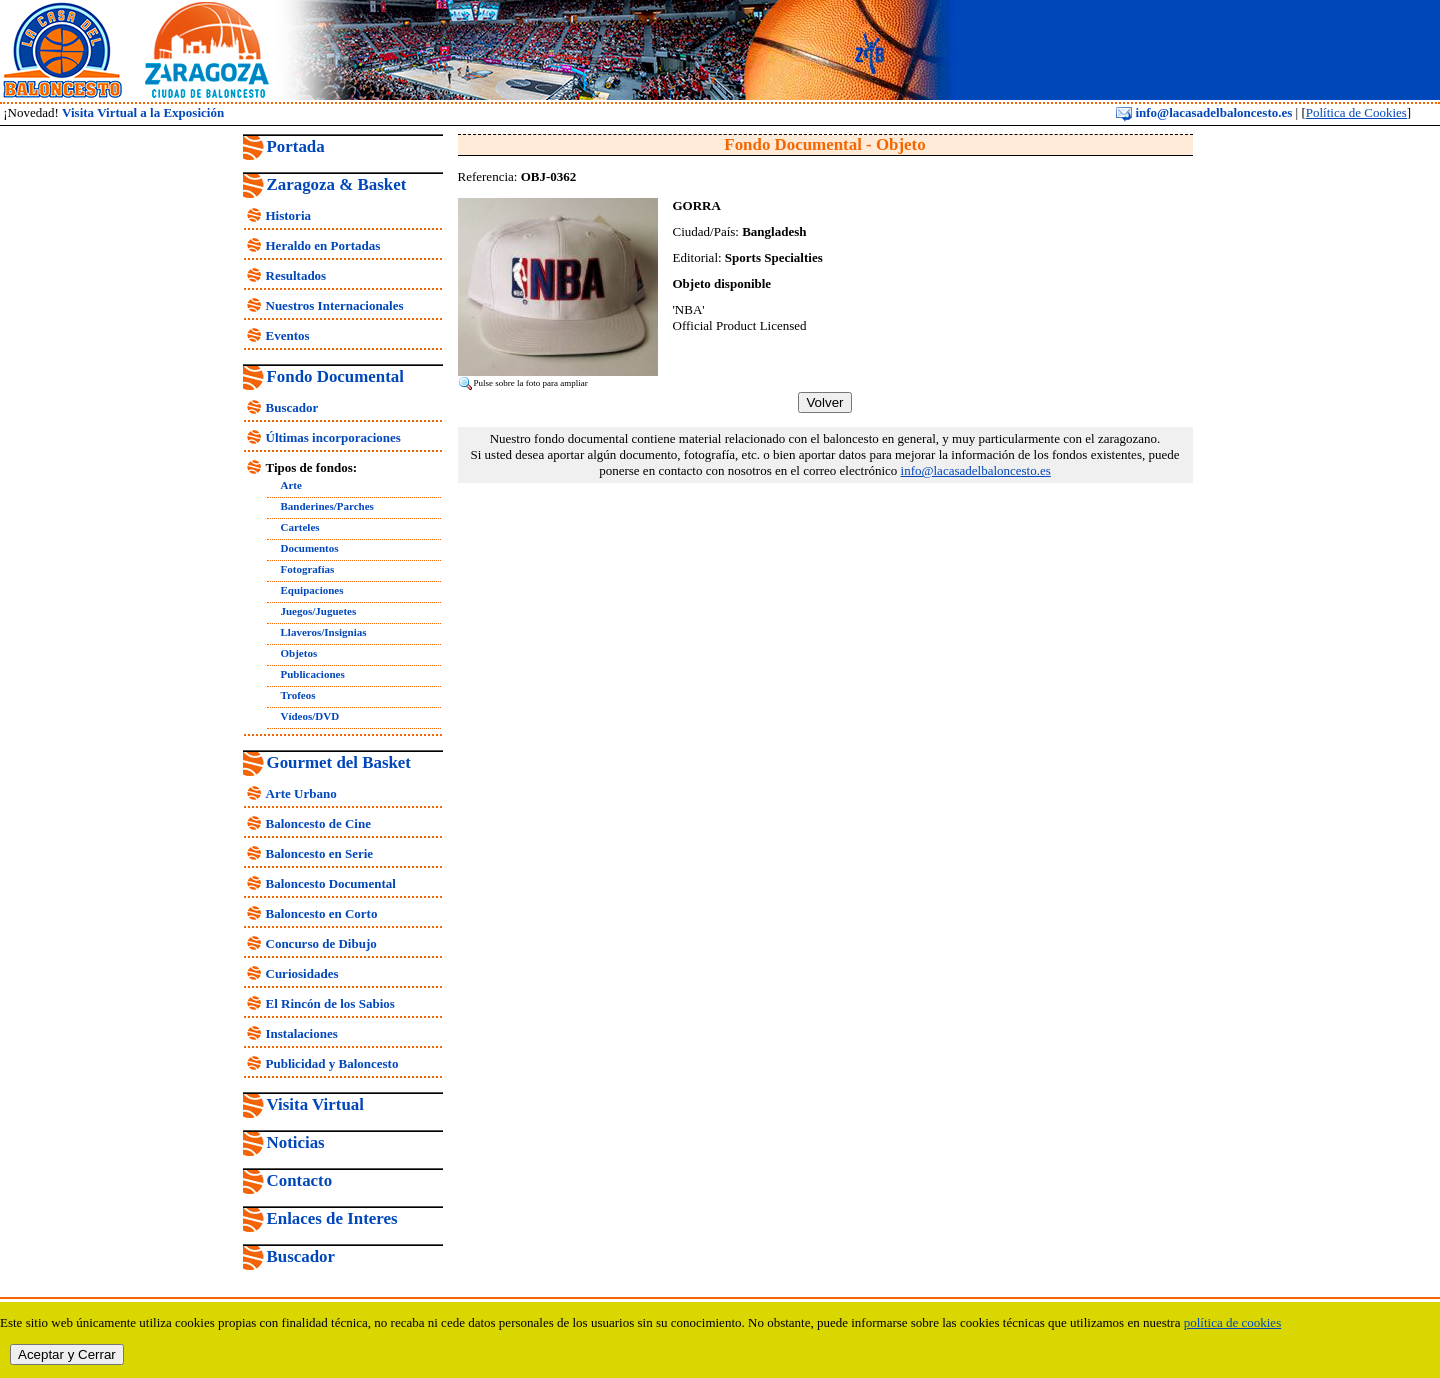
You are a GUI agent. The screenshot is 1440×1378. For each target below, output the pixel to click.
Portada (296, 146)
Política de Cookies (1356, 112)
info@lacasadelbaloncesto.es (1204, 112)
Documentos (310, 548)
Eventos (288, 335)
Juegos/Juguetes (319, 611)
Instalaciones (302, 1033)
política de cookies (1232, 1322)
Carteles (300, 527)
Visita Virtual (315, 1104)
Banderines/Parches (327, 506)
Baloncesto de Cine (318, 823)
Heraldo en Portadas (323, 245)
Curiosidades (302, 973)
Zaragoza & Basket (337, 184)
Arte (291, 485)
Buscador (292, 407)
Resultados (296, 275)
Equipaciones (312, 590)
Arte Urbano (301, 793)
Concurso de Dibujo (321, 943)
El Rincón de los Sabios (330, 1003)
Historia (289, 215)
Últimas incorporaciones (333, 437)
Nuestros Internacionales (335, 305)
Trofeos (298, 695)
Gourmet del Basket (339, 762)
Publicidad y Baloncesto (332, 1063)
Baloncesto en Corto (322, 913)
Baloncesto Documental (331, 883)
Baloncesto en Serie (320, 853)
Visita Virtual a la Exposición (143, 112)
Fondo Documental (335, 376)
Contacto (300, 1180)
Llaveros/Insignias (324, 632)
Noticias (296, 1142)
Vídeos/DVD (310, 716)
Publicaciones (313, 674)
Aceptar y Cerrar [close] (67, 1354)
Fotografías (308, 569)
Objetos (299, 653)
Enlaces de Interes (332, 1218)
